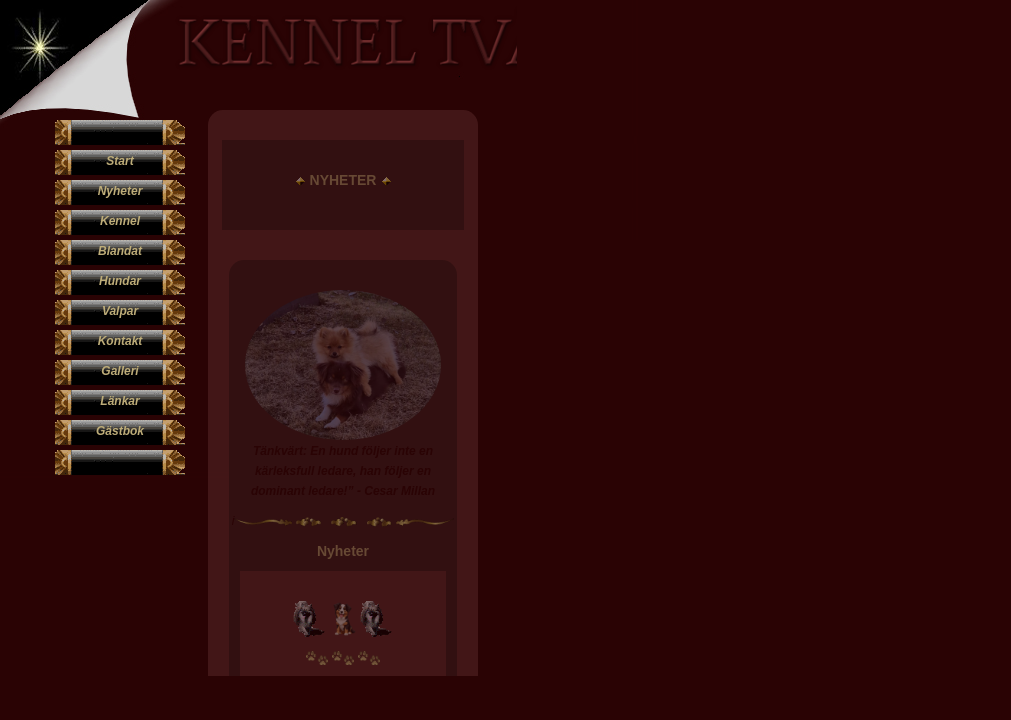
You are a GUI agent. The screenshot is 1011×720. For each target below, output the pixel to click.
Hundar (120, 281)
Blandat (120, 251)
